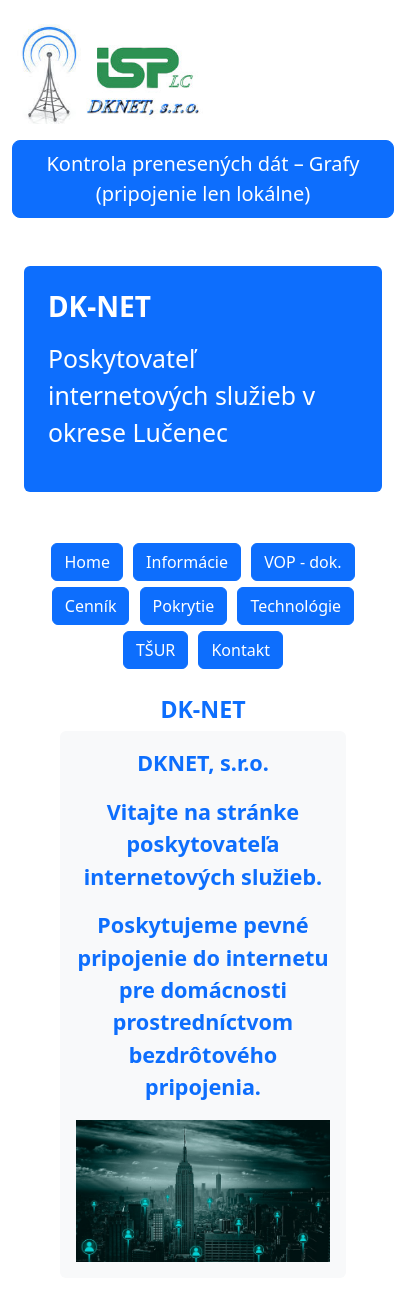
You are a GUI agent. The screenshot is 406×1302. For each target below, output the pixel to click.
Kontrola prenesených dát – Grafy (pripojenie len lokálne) (202, 178)
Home (87, 562)
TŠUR (155, 650)
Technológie (295, 606)
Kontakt (240, 650)
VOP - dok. (302, 562)
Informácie (187, 562)
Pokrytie (184, 606)
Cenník (91, 606)
